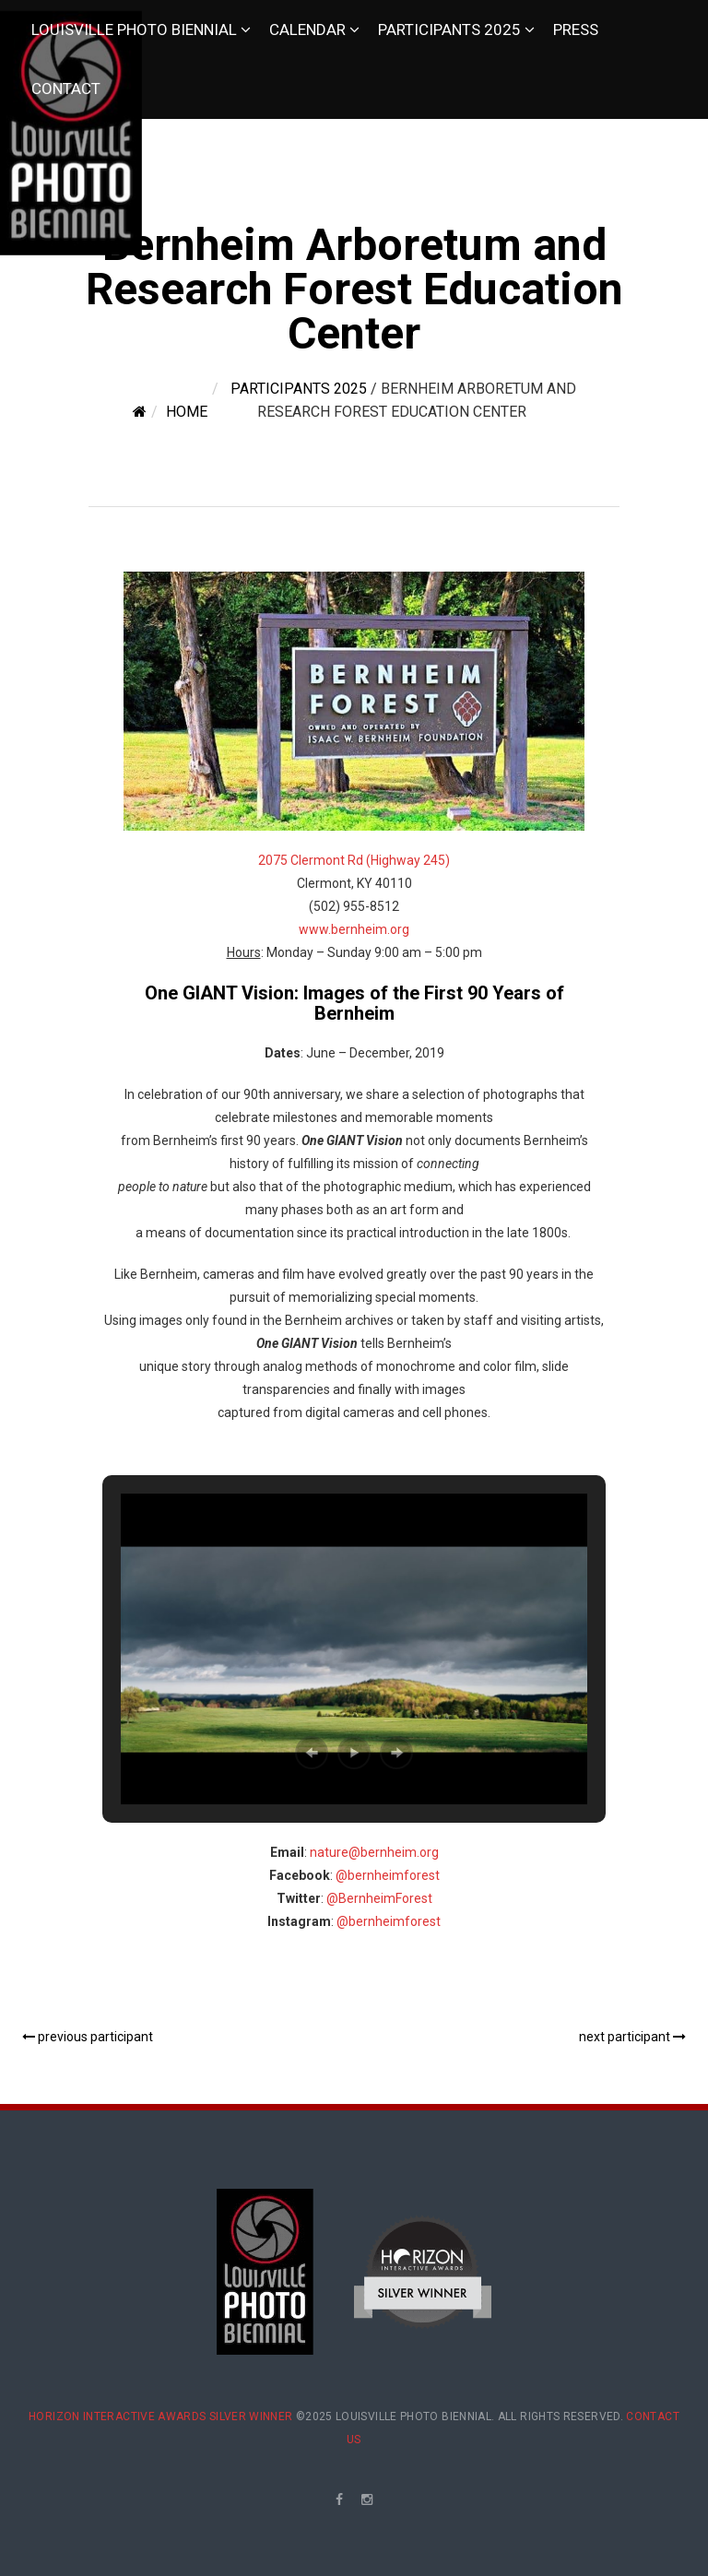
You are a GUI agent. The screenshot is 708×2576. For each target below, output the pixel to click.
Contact (65, 88)
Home (186, 411)
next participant (632, 2036)
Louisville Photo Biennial (134, 29)
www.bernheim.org (354, 929)
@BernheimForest (379, 1898)
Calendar (307, 29)
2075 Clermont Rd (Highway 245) (354, 860)
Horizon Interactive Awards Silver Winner (160, 2416)
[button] (311, 1752)
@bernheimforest (388, 1875)
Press (575, 29)
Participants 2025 (449, 29)
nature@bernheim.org (374, 1852)
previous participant (87, 2036)
